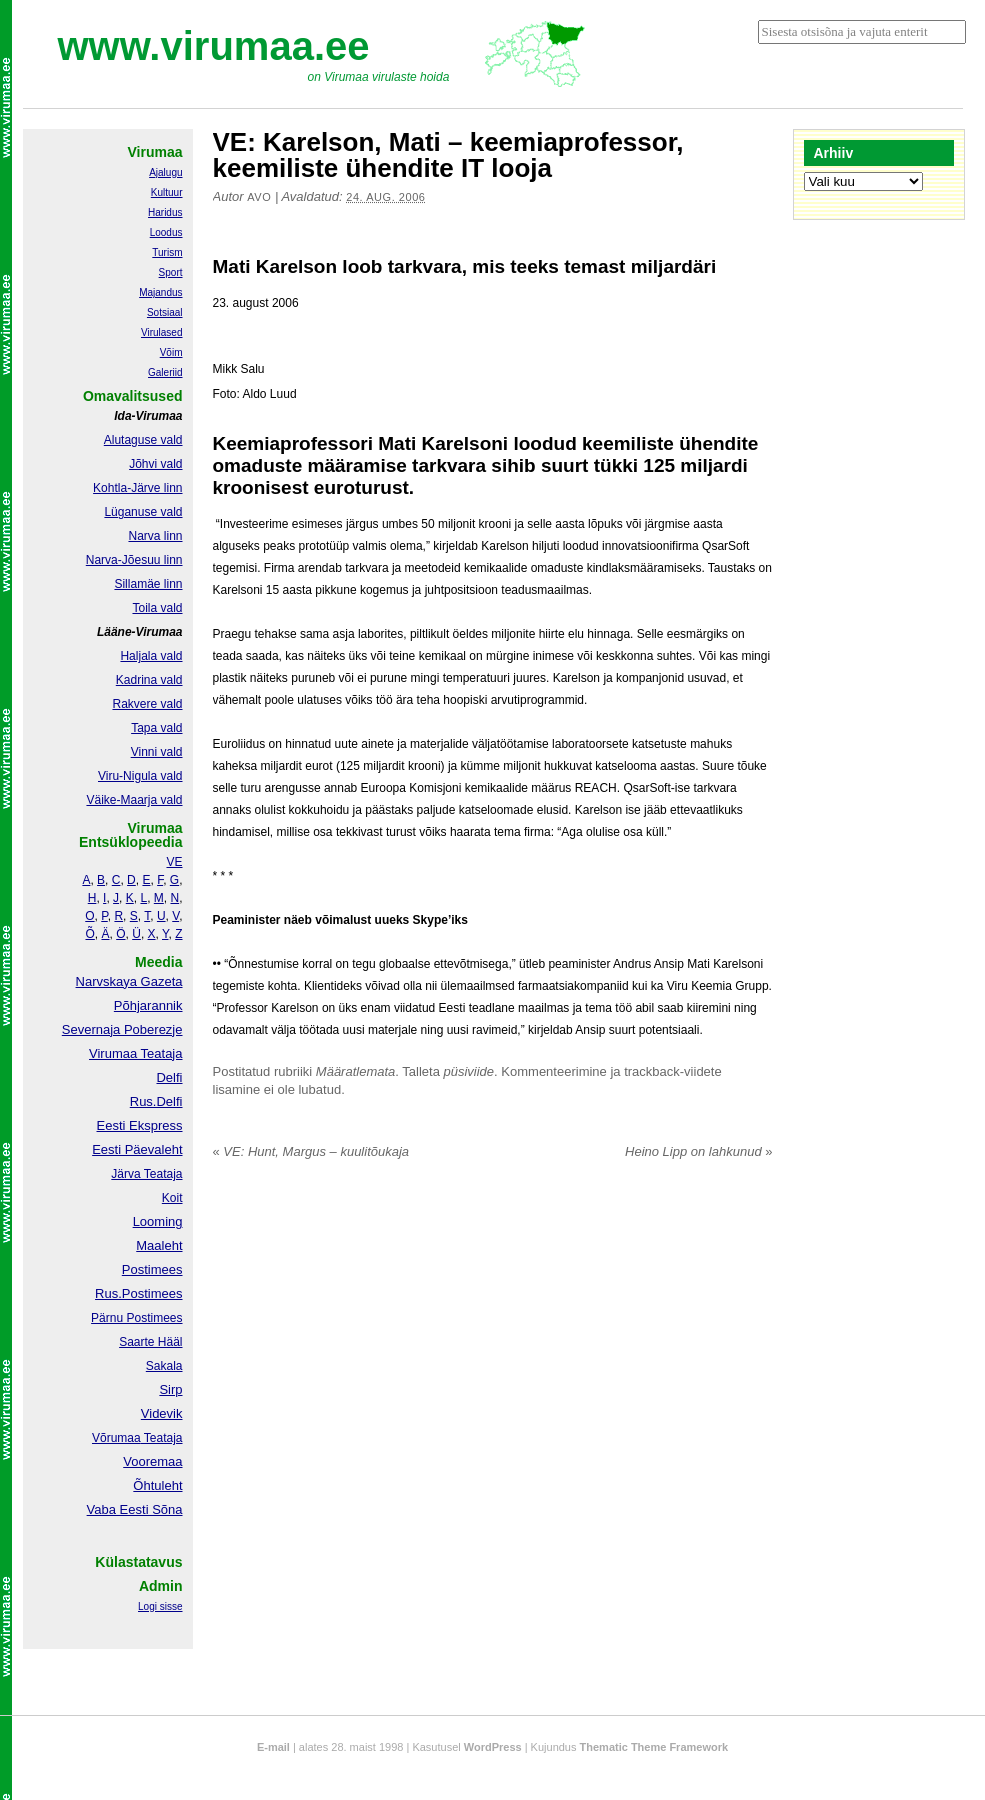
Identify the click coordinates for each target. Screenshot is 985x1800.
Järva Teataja (146, 1174)
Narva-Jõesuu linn (134, 560)
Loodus (166, 232)
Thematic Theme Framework (654, 1747)
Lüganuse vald (143, 512)
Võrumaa (116, 1438)
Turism (167, 252)
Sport (171, 272)
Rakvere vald (147, 704)
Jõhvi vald (155, 464)
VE (174, 862)
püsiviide (469, 1071)
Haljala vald (151, 656)
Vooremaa (152, 1461)
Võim (171, 352)
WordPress (493, 1747)
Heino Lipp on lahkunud (698, 1151)
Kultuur (167, 192)
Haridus (165, 212)
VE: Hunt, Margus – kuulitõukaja (311, 1151)
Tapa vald (156, 728)
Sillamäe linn (148, 584)
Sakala (164, 1366)
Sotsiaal (165, 312)
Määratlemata (355, 1071)
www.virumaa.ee (214, 46)
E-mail (273, 1747)
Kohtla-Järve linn (137, 488)
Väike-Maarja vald (134, 800)
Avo (259, 197)
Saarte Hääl (150, 1342)
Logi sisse (160, 1606)
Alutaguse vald (143, 440)
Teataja (162, 1438)
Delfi (169, 1077)
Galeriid (165, 372)
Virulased (162, 332)
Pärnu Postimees (136, 1318)
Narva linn (155, 536)
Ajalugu (165, 172)
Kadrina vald (149, 680)
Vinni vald (157, 752)
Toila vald (157, 608)
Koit (172, 1198)
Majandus (160, 292)
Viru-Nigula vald (140, 776)
